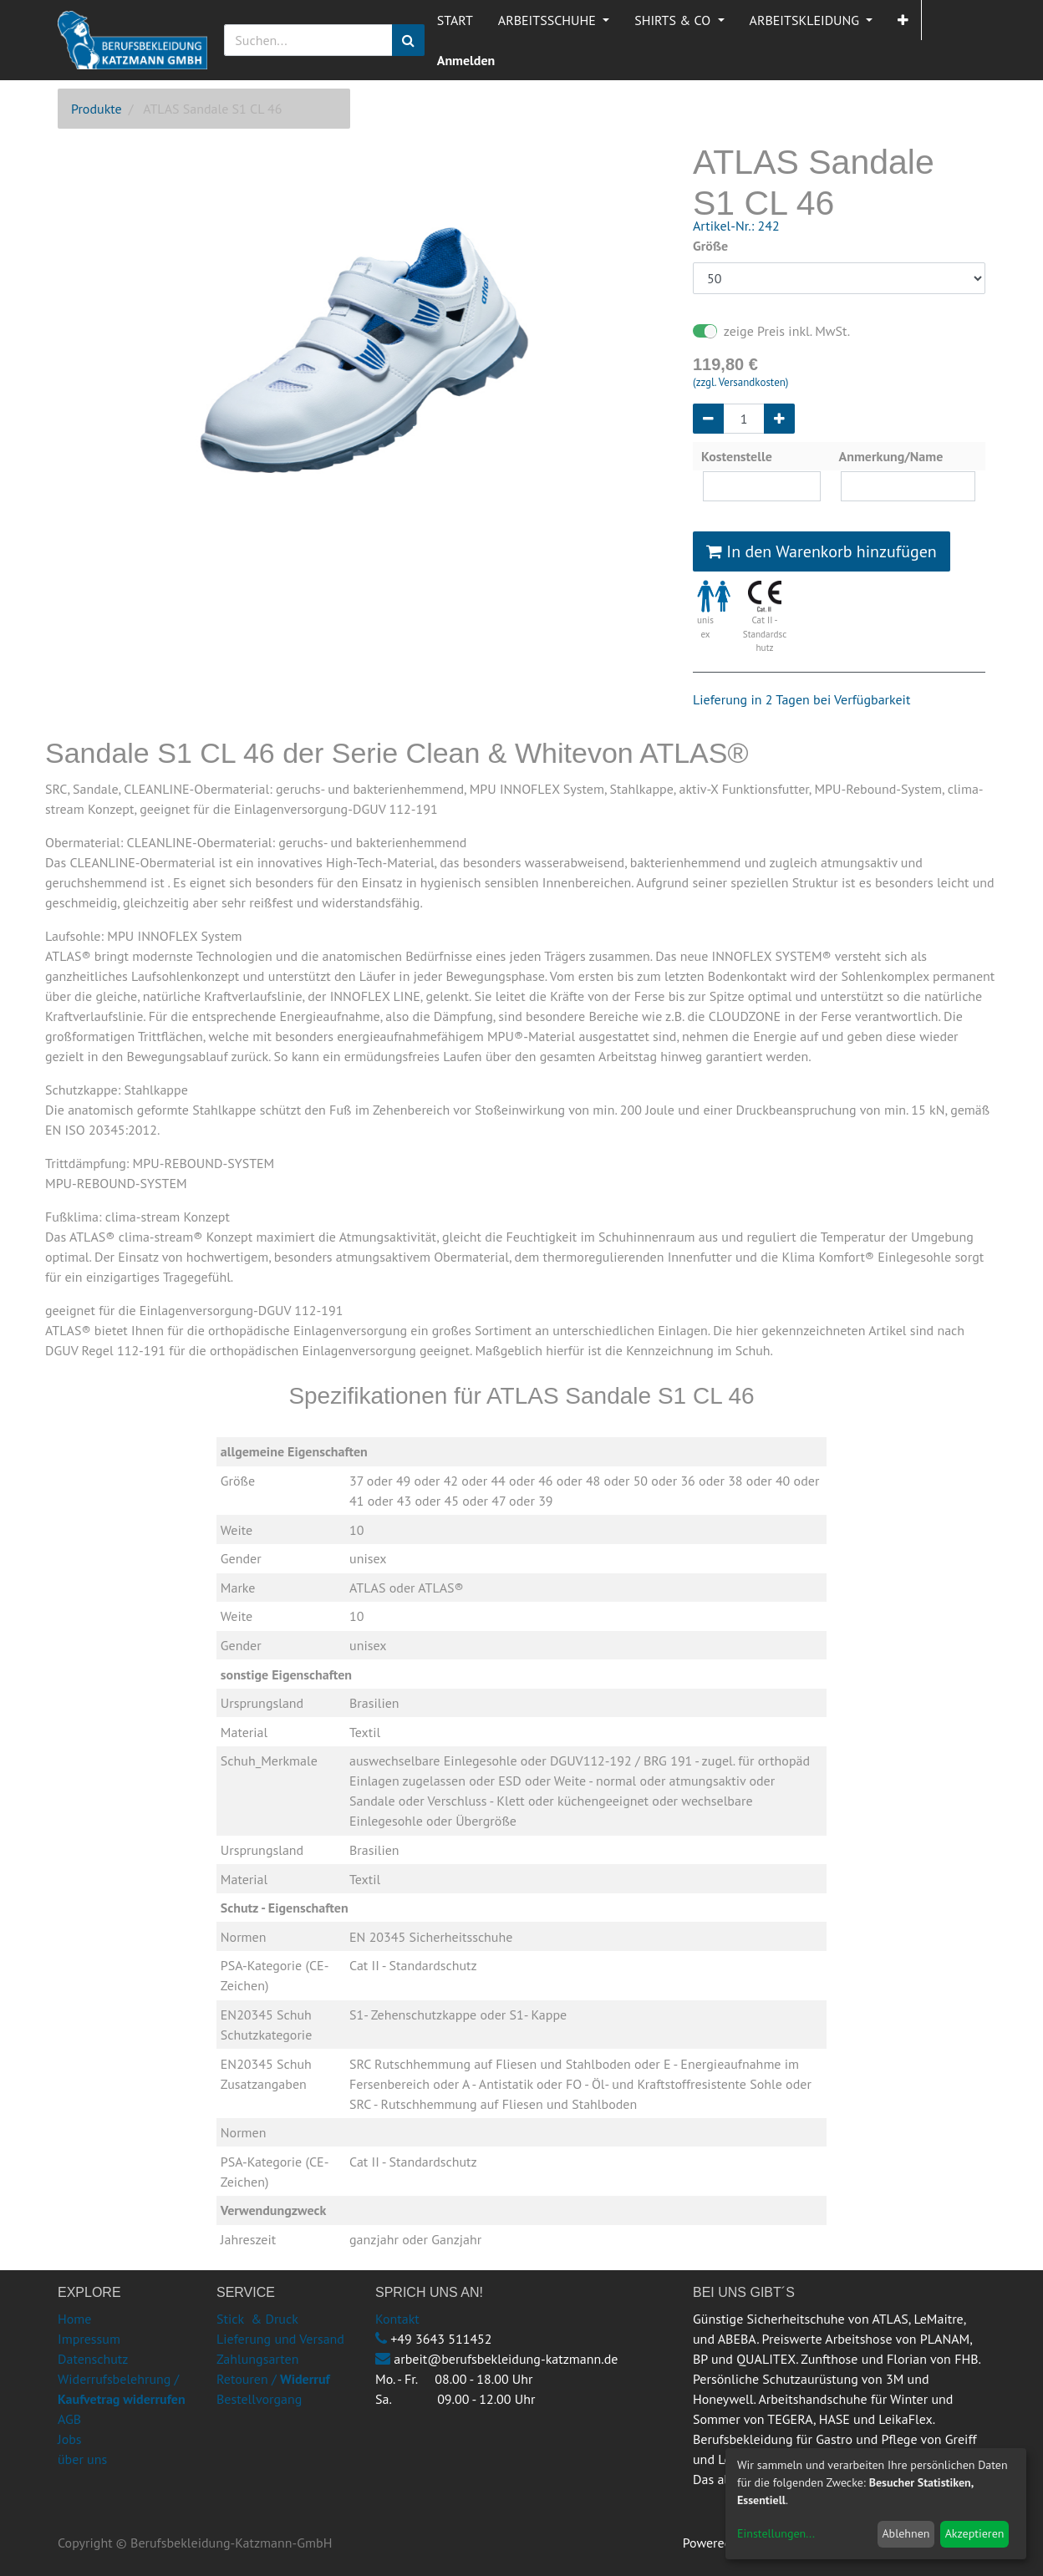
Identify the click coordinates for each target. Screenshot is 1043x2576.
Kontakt (397, 2318)
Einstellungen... (776, 2533)
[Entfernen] (708, 419)
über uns (82, 2459)
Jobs (70, 2439)
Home (74, 2318)
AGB (69, 2419)
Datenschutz (93, 2358)
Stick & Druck (257, 2318)
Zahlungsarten (257, 2358)
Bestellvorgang (259, 2399)
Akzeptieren (975, 2533)
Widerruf (305, 2378)
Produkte (96, 108)
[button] (903, 20)
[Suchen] (408, 40)
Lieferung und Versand (280, 2338)
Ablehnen (905, 2533)
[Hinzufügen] (779, 419)
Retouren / (246, 2378)
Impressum (89, 2338)
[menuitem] (455, 20)
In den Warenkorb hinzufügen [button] (821, 551)
